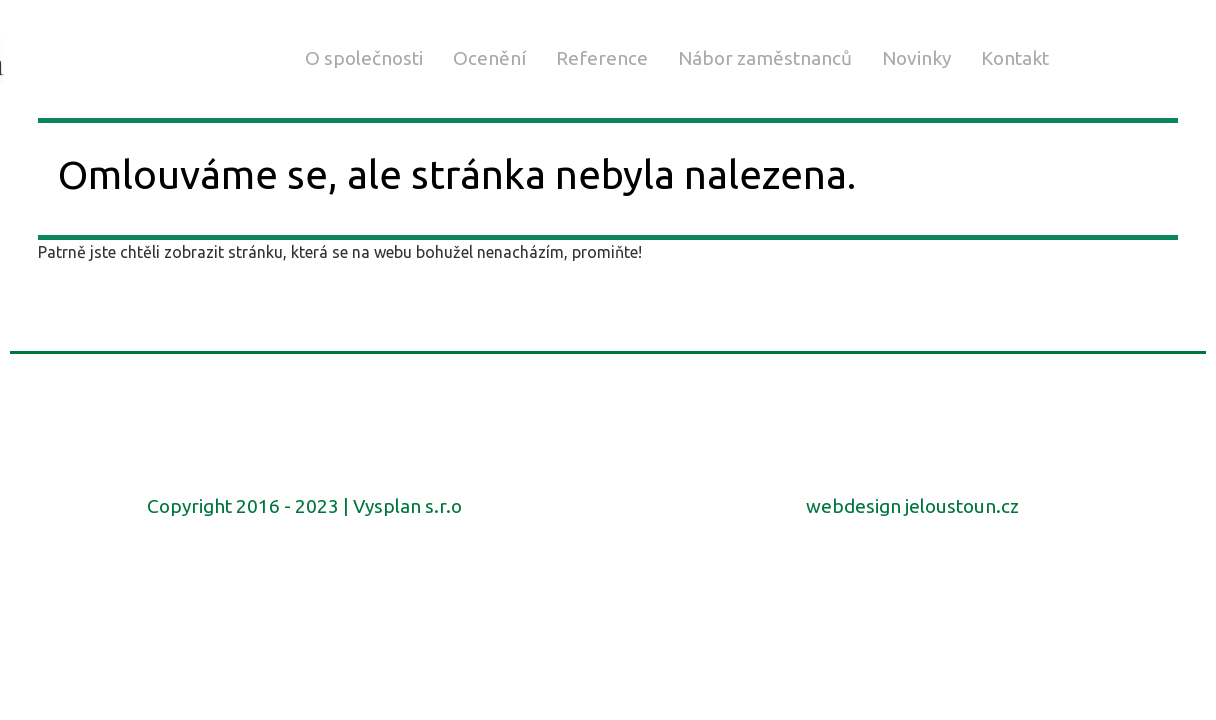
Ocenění (489, 58)
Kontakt (1015, 58)
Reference (602, 58)
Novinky (916, 58)
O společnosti (364, 58)
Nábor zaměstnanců (765, 58)
